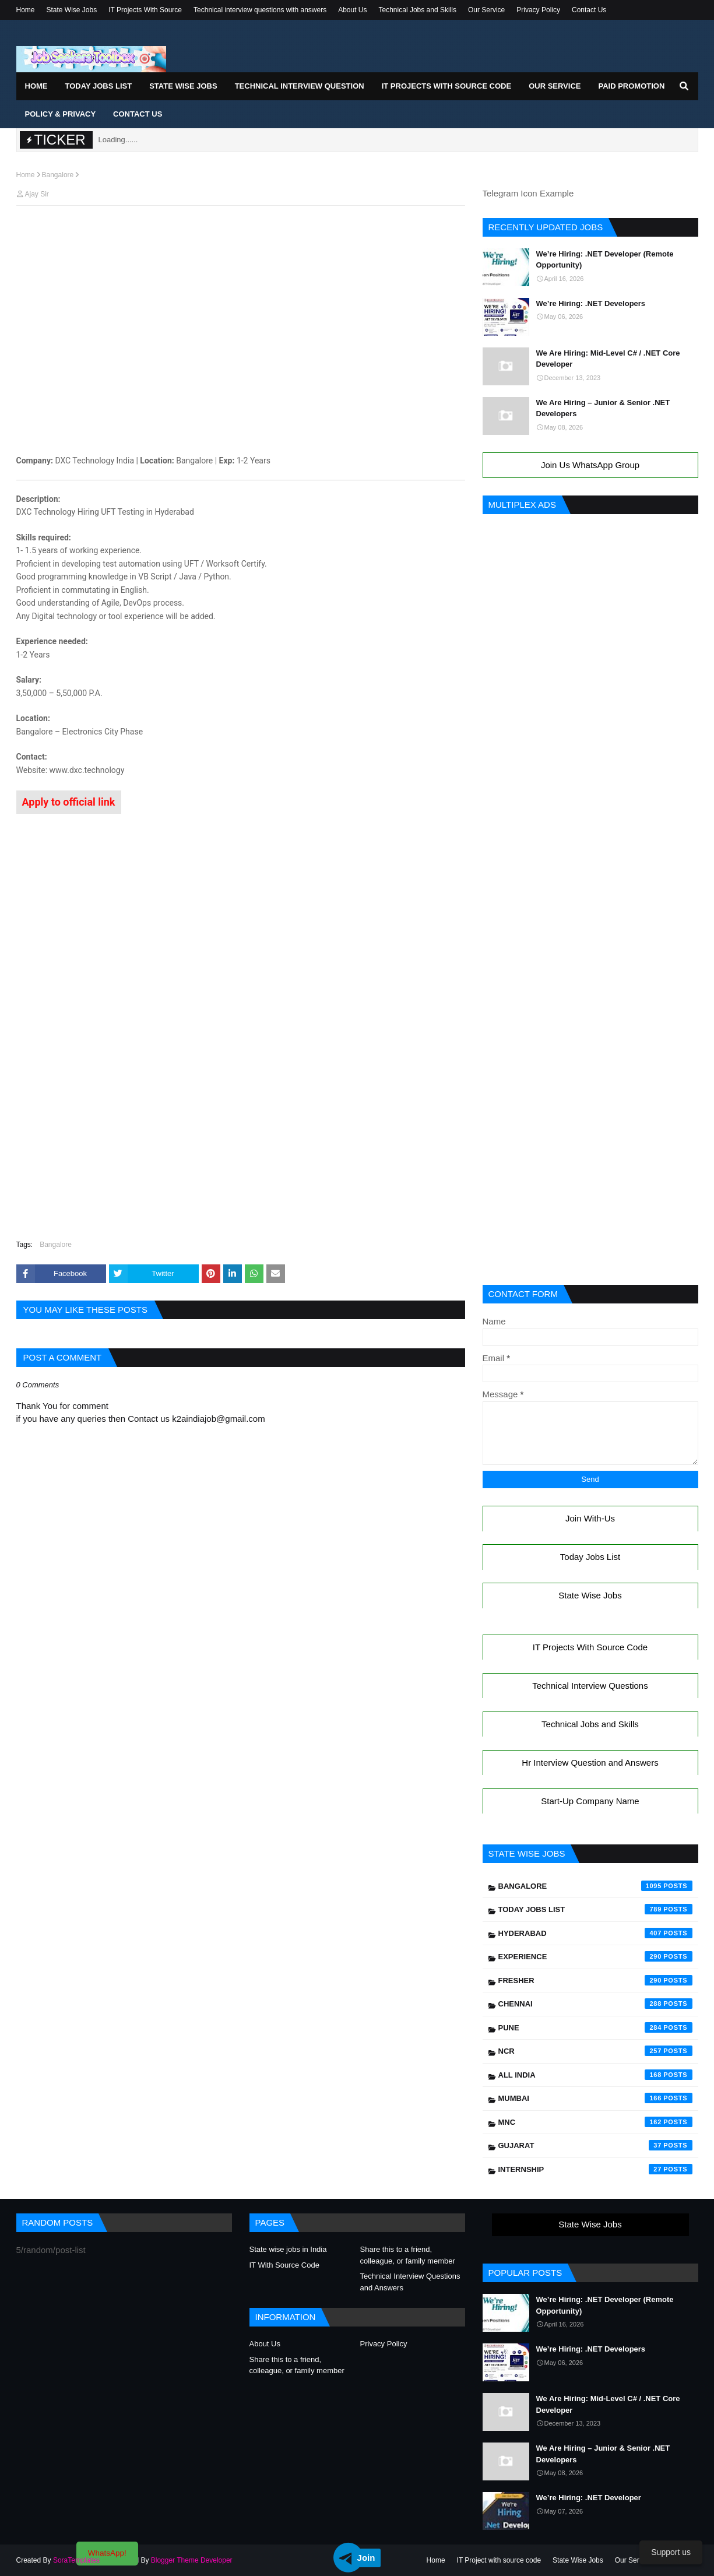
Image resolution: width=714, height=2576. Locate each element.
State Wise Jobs (72, 10)
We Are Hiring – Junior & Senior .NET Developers (603, 408)
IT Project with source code (499, 2560)
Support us (671, 2552)
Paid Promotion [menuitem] (631, 86)
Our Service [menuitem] (555, 86)
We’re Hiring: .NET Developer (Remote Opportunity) (605, 259)
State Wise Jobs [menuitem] (183, 86)
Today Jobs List (590, 1557)
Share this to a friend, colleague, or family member (407, 2255)
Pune (595, 2027)
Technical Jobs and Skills (417, 10)
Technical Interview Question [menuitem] (299, 86)
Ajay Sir (37, 194)
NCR (595, 2051)
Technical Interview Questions (590, 1686)
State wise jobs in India (288, 2249)
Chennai (595, 2003)
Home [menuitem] (36, 86)
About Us (352, 10)
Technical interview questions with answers (260, 10)
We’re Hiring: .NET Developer (588, 2497)
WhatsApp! (107, 2553)
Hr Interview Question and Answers (590, 1762)
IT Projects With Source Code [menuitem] (446, 86)
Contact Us (589, 10)
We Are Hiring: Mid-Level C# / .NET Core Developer (608, 359)
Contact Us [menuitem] (137, 114)
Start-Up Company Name (590, 1801)
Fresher (595, 1980)
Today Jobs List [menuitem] (98, 86)
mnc (595, 2122)
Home (25, 10)
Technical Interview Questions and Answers (410, 2282)
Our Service (486, 10)
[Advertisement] (240, 237)
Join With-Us (590, 1518)
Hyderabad (595, 1933)
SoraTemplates (76, 2560)
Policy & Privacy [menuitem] (60, 114)
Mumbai (595, 2098)
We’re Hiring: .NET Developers (591, 303)
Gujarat (595, 2145)
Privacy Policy (538, 10)
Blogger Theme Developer (192, 2560)
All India (595, 2074)
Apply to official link (68, 802)
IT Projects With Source (145, 10)
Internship (595, 2169)
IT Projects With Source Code (590, 1647)
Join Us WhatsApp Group (590, 465)
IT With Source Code (284, 2265)
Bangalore (58, 175)
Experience (595, 1956)
